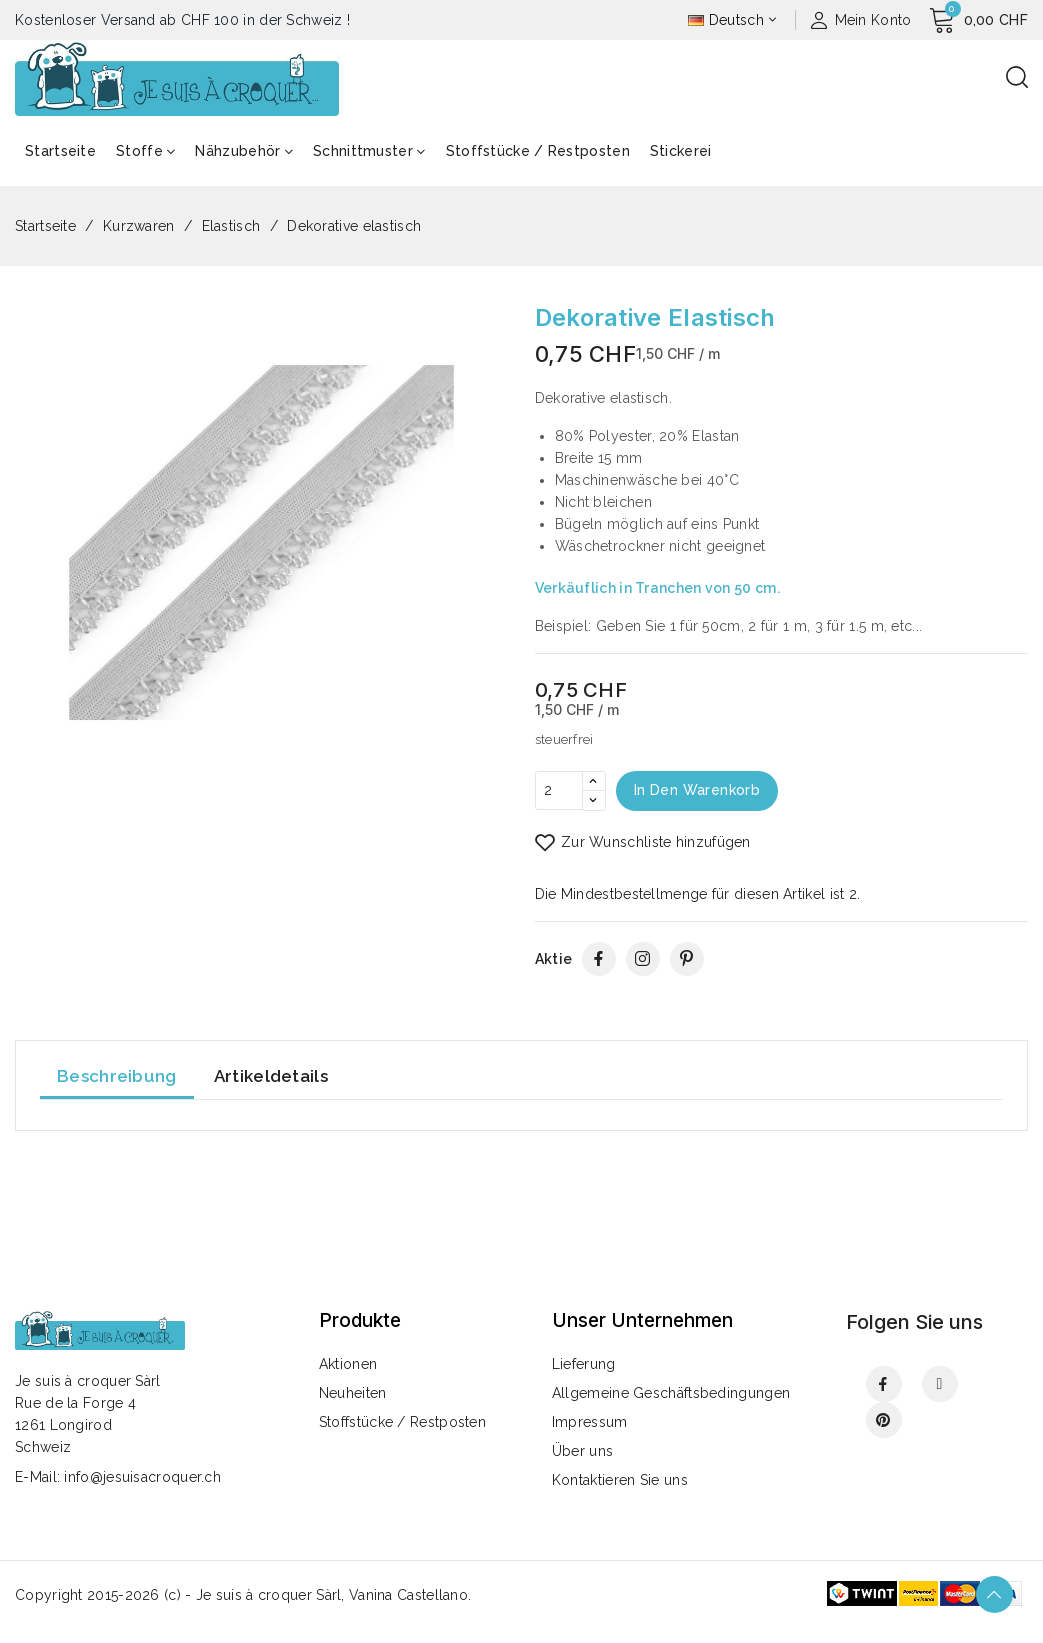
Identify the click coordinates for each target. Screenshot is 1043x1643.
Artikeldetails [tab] (271, 1077)
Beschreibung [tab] (117, 1077)
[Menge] (559, 791)
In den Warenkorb (699, 791)
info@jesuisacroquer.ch (142, 1477)
